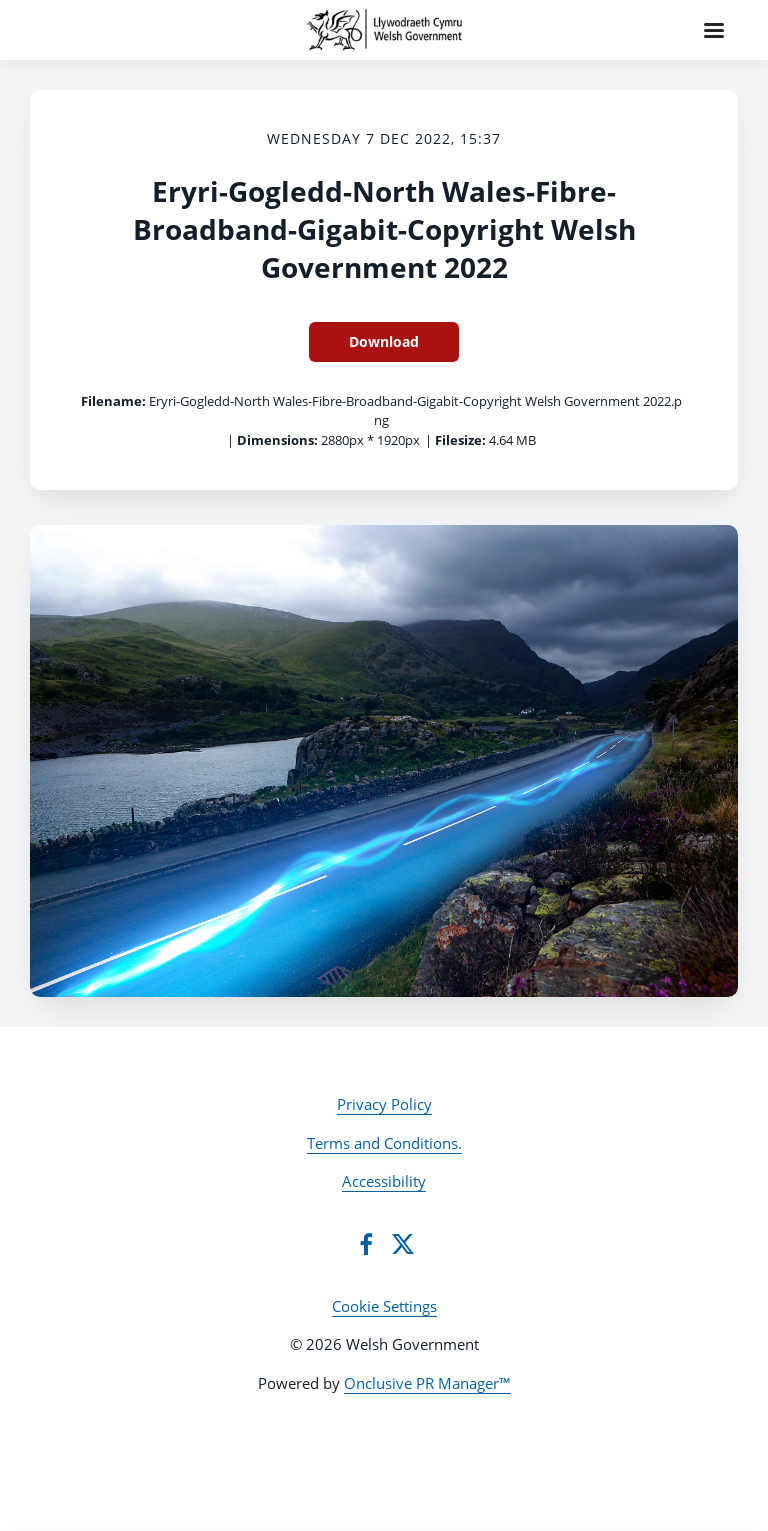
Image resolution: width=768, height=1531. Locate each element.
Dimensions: (277, 440)
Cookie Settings (384, 1306)
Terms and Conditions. (384, 1143)
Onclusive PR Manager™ (427, 1383)
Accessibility (384, 1181)
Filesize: (460, 440)
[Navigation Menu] (714, 30)
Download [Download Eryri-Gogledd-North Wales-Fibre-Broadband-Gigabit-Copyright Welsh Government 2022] (384, 341)
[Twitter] (403, 1244)
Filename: (113, 401)
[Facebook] (366, 1244)
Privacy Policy (384, 1104)
